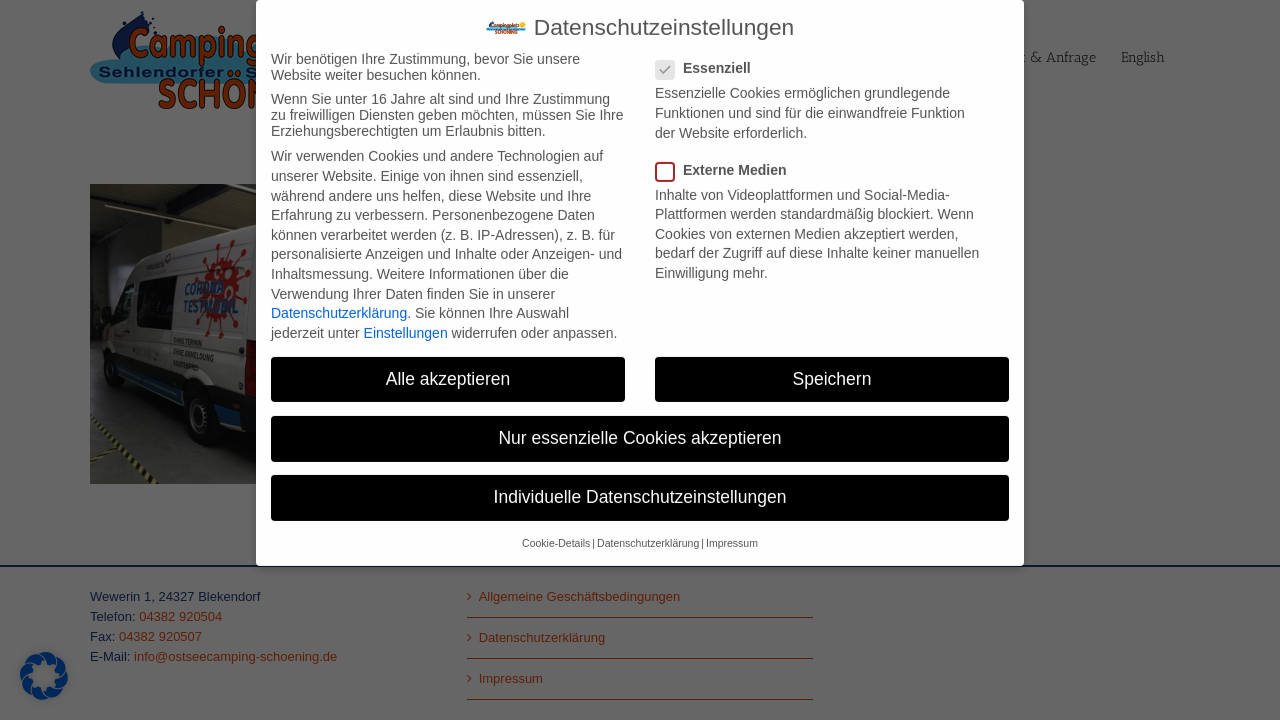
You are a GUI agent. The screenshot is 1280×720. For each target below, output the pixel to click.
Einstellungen (406, 321)
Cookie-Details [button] (556, 532)
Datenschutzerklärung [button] (648, 532)
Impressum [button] (732, 532)
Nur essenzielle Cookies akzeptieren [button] (639, 426)
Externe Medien (729, 158)
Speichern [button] (832, 367)
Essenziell (711, 57)
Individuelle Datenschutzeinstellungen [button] (640, 486)
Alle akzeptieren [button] (448, 367)
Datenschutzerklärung (339, 302)
